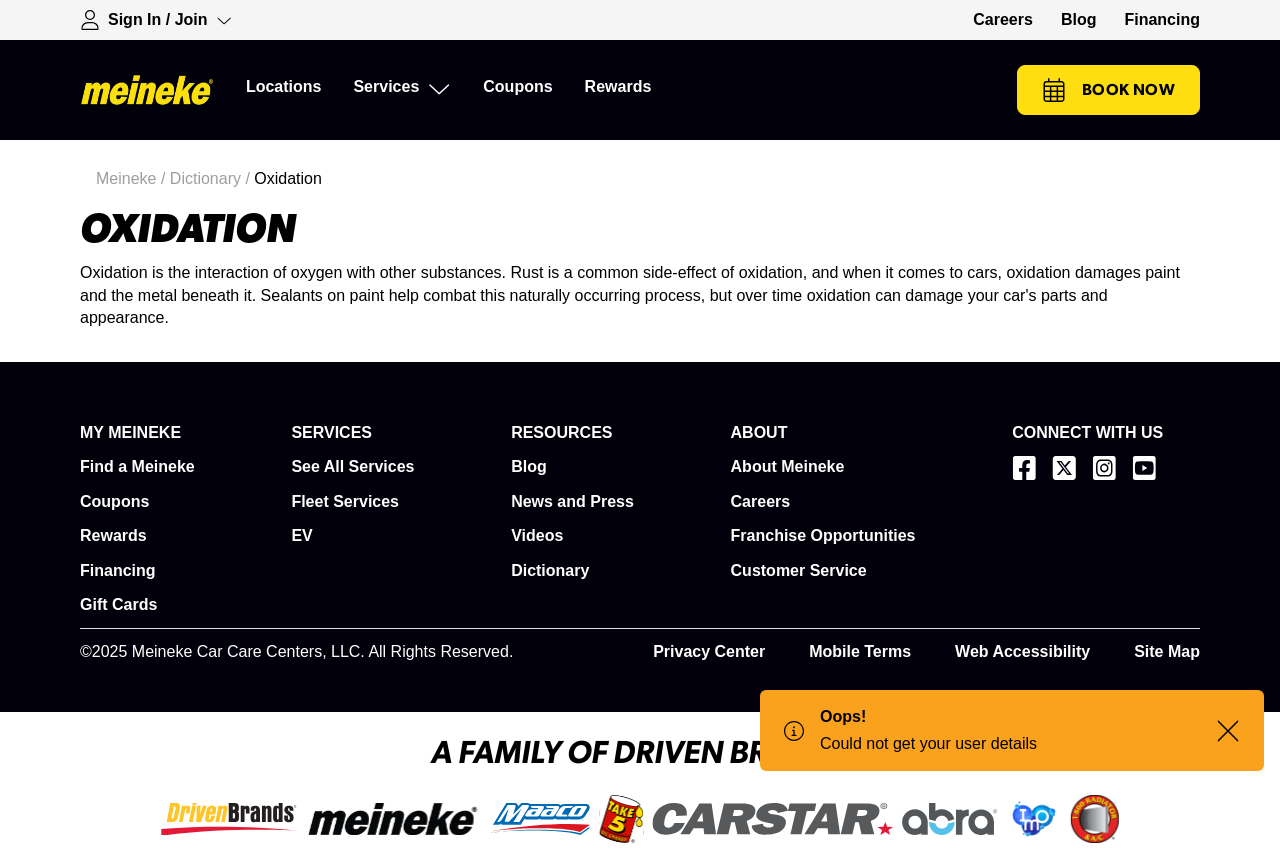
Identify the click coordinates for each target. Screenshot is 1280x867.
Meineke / (133, 178)
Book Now (1108, 90)
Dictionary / (212, 178)
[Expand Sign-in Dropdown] (156, 20)
